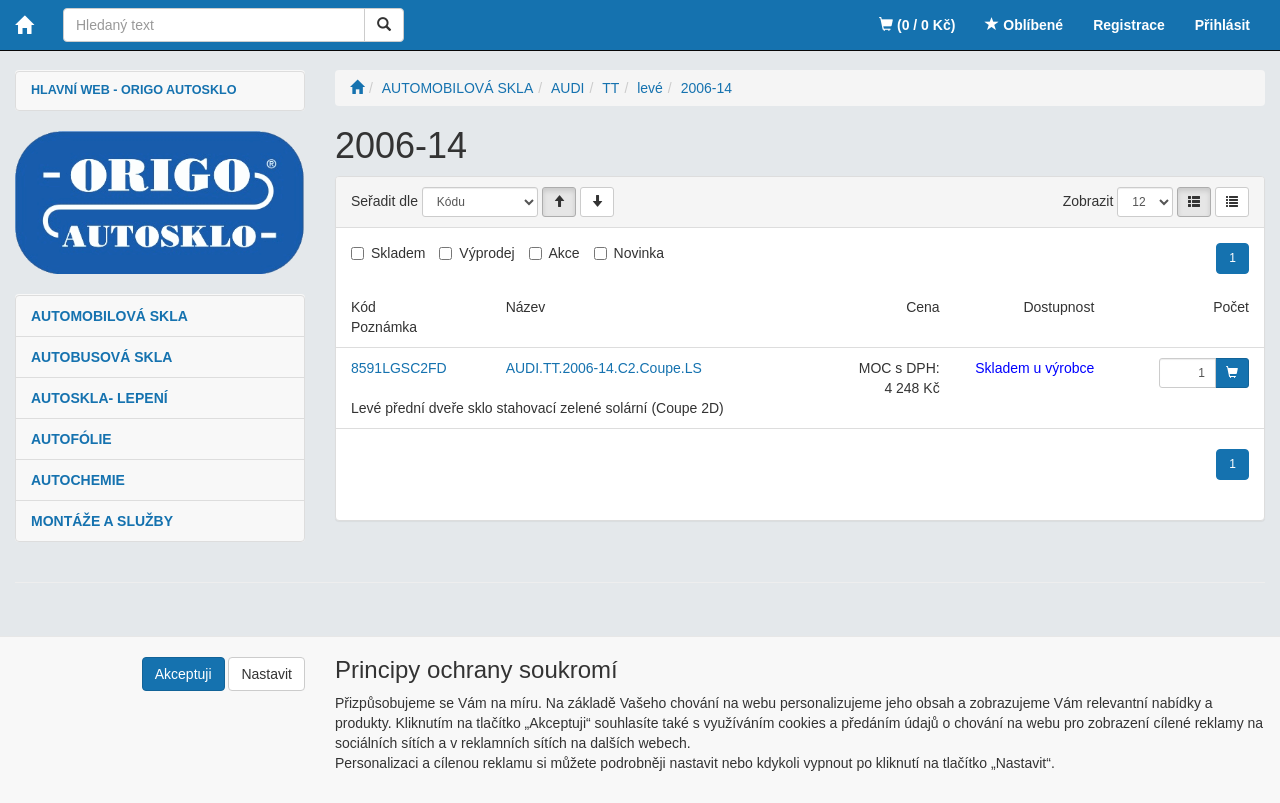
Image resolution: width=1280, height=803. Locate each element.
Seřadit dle (384, 201)
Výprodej (486, 253)
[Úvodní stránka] (357, 88)
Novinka (639, 253)
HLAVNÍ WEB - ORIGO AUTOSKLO (133, 90)
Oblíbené (1024, 25)
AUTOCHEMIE (78, 480)
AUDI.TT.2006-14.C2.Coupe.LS (604, 368)
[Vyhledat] (384, 25)
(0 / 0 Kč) (917, 25)
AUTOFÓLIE (71, 439)
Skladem (398, 253)
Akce (564, 253)
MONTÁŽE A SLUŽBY (102, 521)
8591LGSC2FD (399, 368)
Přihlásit (1222, 25)
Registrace (1129, 25)
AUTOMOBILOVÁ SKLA (109, 316)
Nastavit (266, 674)
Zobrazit (1088, 201)
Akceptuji (183, 674)
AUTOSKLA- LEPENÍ (99, 398)
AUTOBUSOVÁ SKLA (101, 357)
